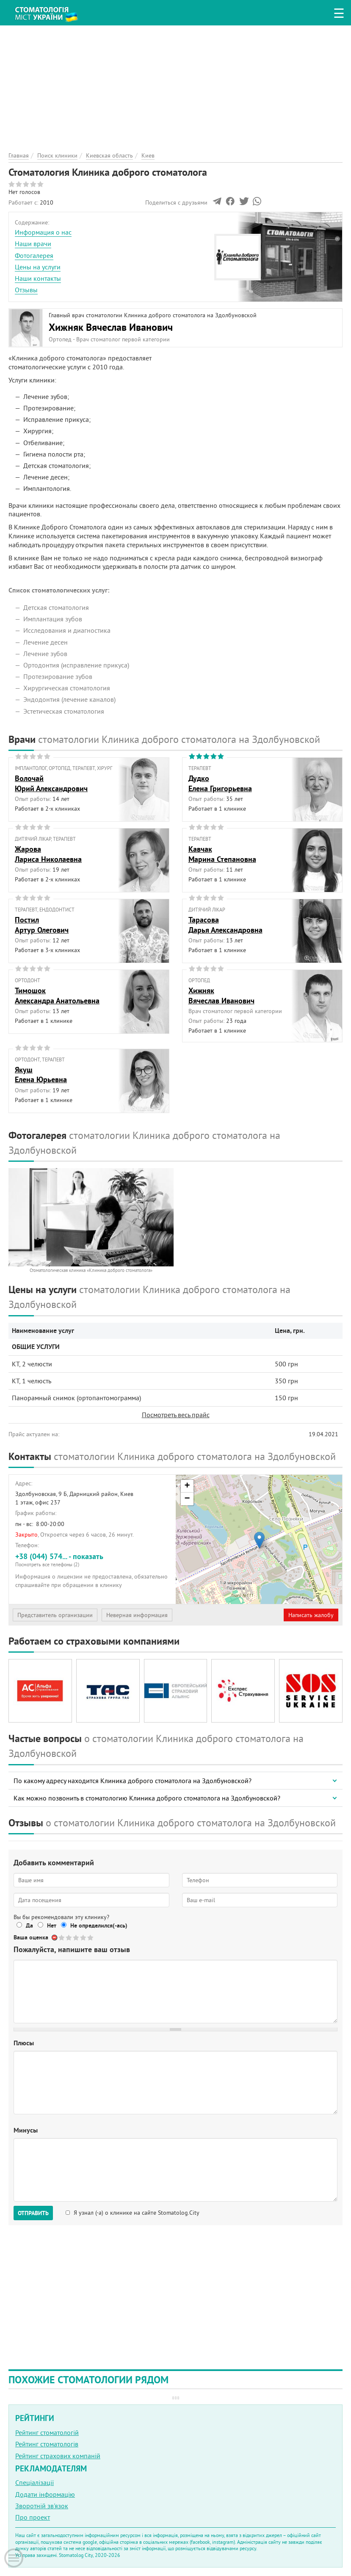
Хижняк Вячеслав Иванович (111, 327)
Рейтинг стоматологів (46, 2444)
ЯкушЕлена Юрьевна (41, 1074)
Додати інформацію (45, 2494)
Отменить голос (54, 1937)
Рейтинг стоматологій (47, 2432)
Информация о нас (43, 232)
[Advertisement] (175, 84)
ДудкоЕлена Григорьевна (220, 783)
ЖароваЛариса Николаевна (48, 854)
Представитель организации (55, 1615)
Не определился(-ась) (98, 1925)
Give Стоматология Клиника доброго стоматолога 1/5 (62, 1937)
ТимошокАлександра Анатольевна (57, 995)
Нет (51, 1925)
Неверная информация (137, 1615)
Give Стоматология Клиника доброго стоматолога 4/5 (83, 1937)
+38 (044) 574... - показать (92, 1559)
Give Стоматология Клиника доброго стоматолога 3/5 (76, 1937)
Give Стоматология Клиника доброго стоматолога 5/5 (90, 1937)
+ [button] (187, 1486)
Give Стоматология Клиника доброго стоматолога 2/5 (69, 1937)
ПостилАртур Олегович (42, 924)
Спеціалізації (34, 2482)
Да (29, 1925)
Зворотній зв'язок (41, 2505)
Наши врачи (33, 243)
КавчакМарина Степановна (222, 854)
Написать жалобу (311, 1615)
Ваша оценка (31, 1937)
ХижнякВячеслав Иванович (221, 995)
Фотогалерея (34, 255)
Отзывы (26, 289)
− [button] (187, 1499)
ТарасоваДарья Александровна (225, 924)
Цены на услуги (38, 267)
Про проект (32, 2517)
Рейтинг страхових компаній (57, 2455)
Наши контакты (38, 278)
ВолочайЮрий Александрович (51, 783)
